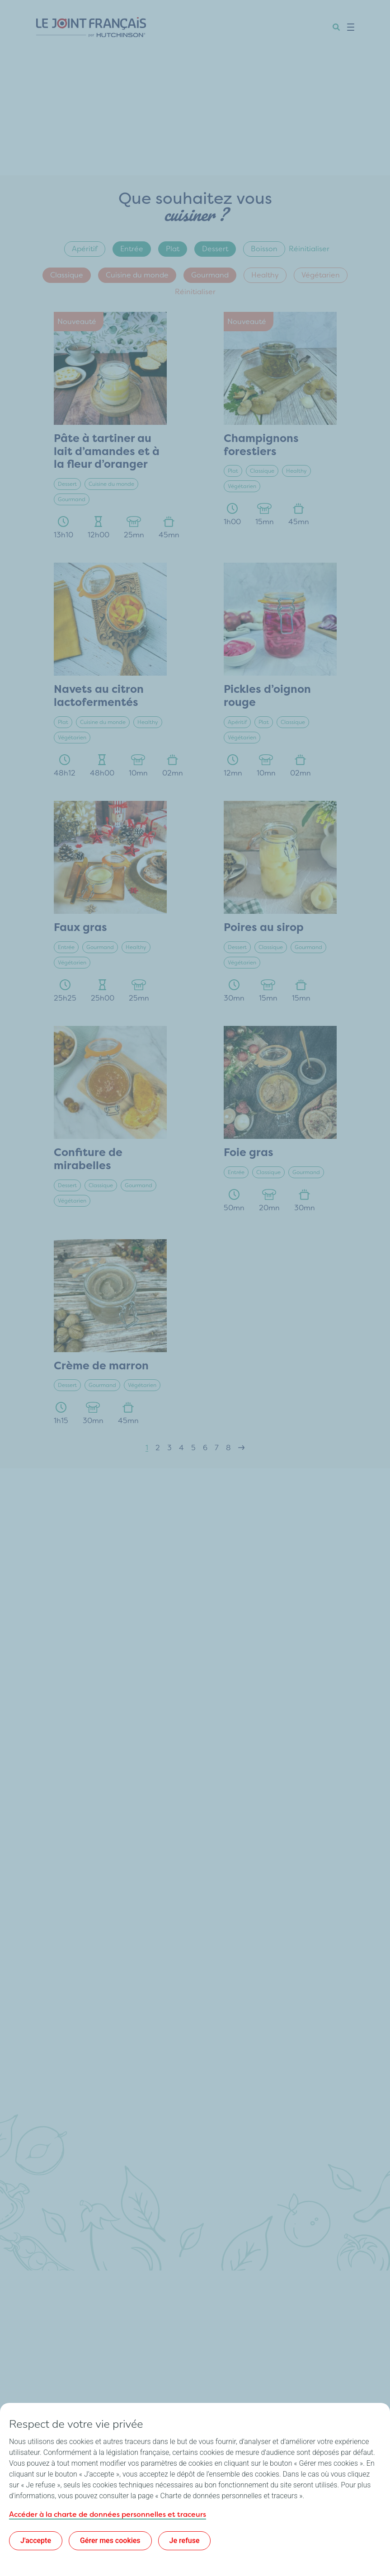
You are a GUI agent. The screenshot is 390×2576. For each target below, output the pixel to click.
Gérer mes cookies (110, 2540)
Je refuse (184, 2540)
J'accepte (35, 2540)
